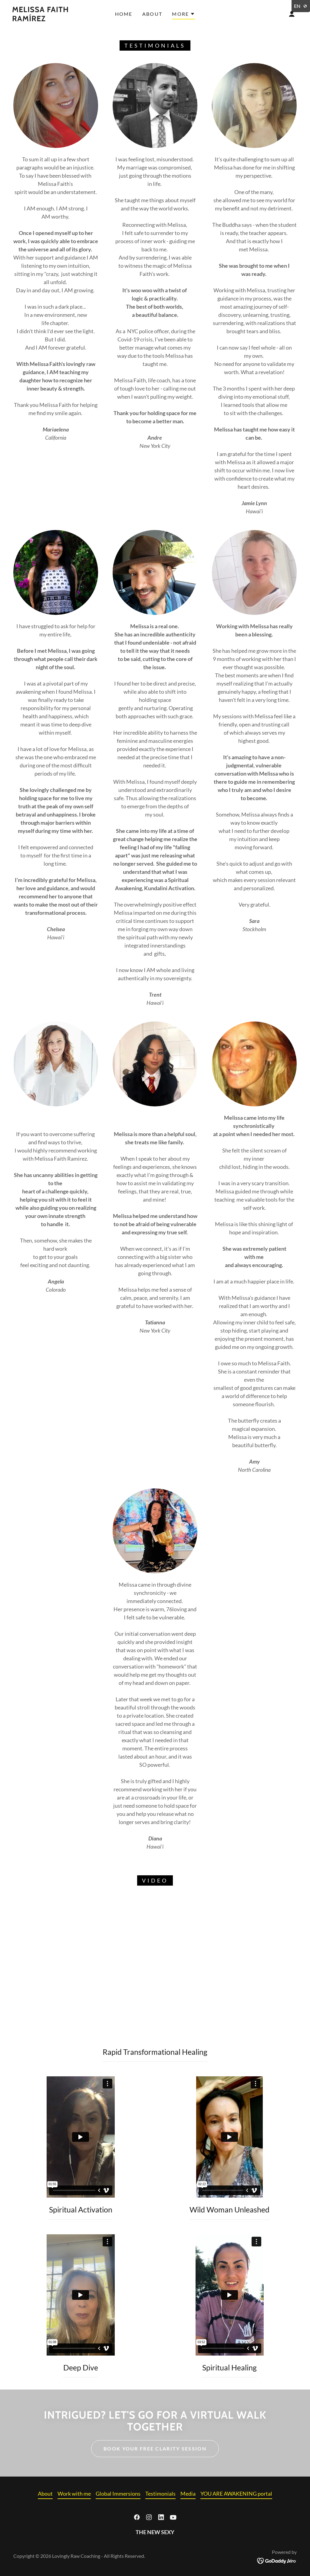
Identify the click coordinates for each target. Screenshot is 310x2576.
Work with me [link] (74, 2493)
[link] (50, 19)
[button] (183, 14)
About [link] (152, 14)
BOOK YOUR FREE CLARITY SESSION (155, 2448)
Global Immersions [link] (118, 2493)
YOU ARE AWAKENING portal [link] (236, 2493)
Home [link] (124, 14)
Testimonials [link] (160, 2493)
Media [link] (188, 2493)
